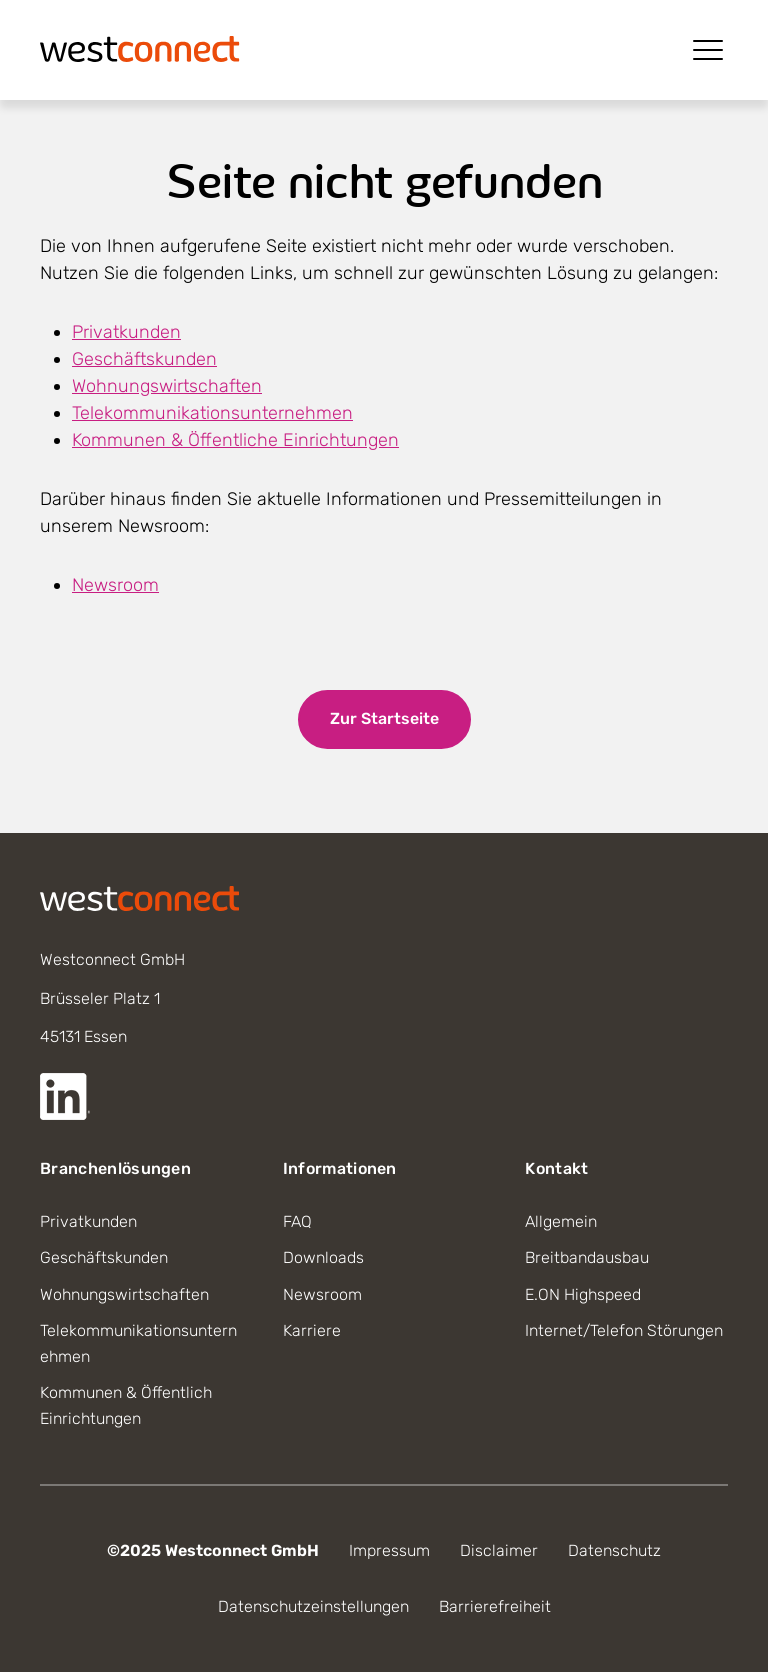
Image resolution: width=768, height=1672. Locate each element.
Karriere (312, 1330)
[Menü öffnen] (708, 50)
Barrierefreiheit (495, 1606)
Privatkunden (126, 332)
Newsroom (115, 585)
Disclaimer (499, 1550)
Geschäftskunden (144, 359)
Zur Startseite (384, 718)
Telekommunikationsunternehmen (212, 413)
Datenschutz (614, 1550)
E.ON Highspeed (583, 1294)
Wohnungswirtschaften (167, 386)
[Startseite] (140, 47)
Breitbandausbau (587, 1257)
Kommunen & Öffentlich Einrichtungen (126, 1405)
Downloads (323, 1257)
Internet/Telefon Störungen (624, 1330)
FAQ (297, 1221)
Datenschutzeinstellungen (313, 1606)
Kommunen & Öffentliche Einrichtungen (235, 440)
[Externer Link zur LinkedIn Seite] (65, 1096)
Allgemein (561, 1221)
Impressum (389, 1550)
